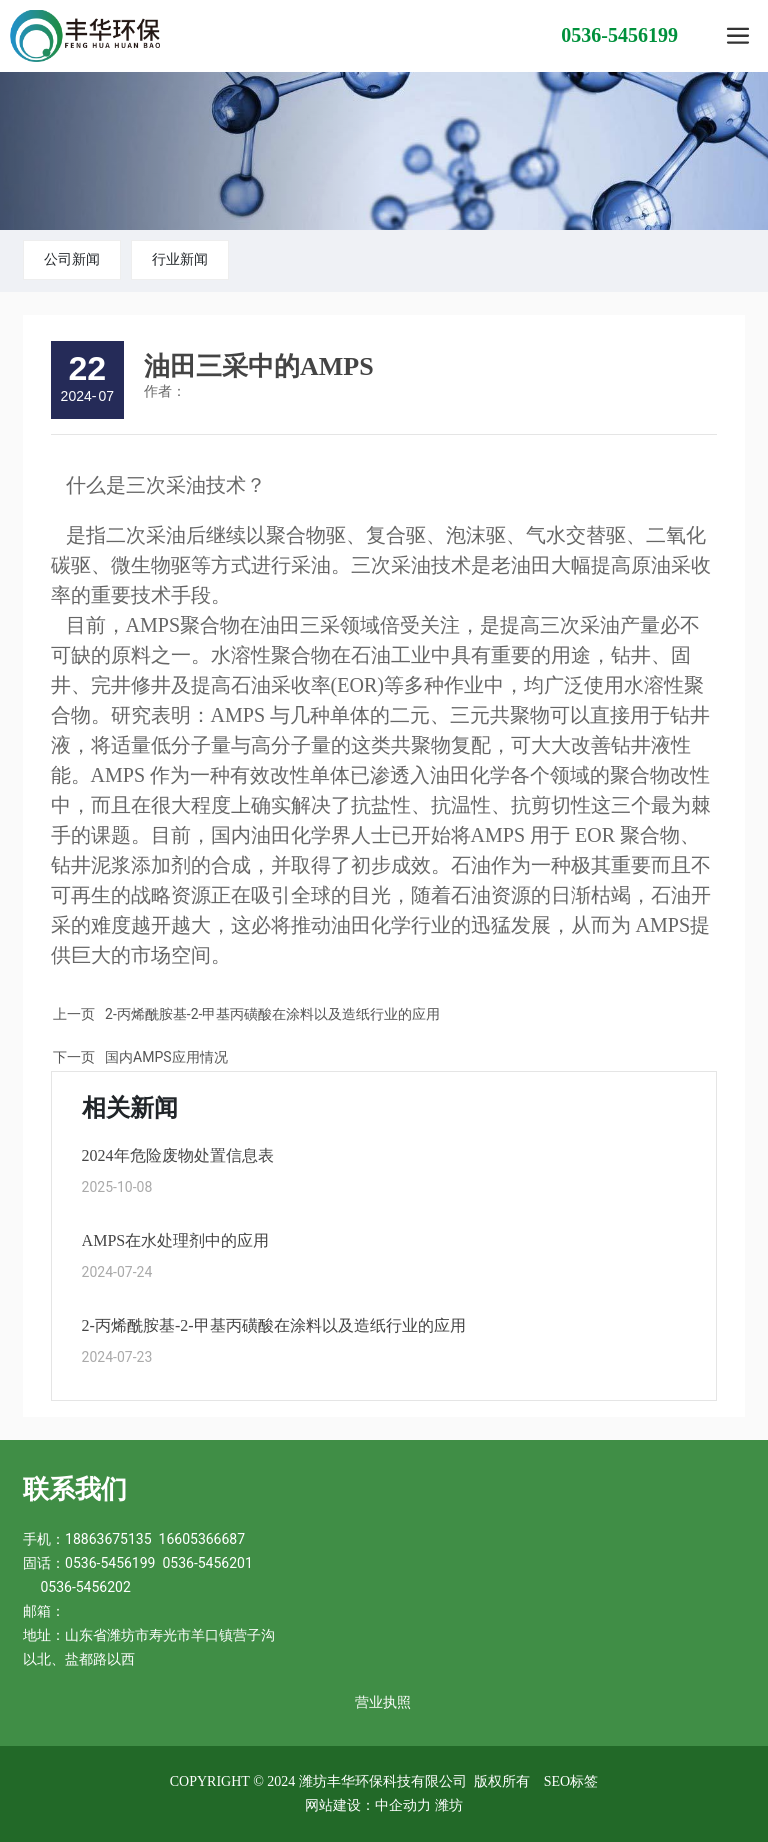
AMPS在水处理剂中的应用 (176, 1240)
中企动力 (403, 1805)
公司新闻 (72, 259)
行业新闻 (180, 259)
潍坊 (449, 1805)
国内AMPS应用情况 (166, 1057)
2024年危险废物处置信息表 (178, 1155)
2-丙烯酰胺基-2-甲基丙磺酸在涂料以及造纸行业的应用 (272, 1014)
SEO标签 (571, 1781)
